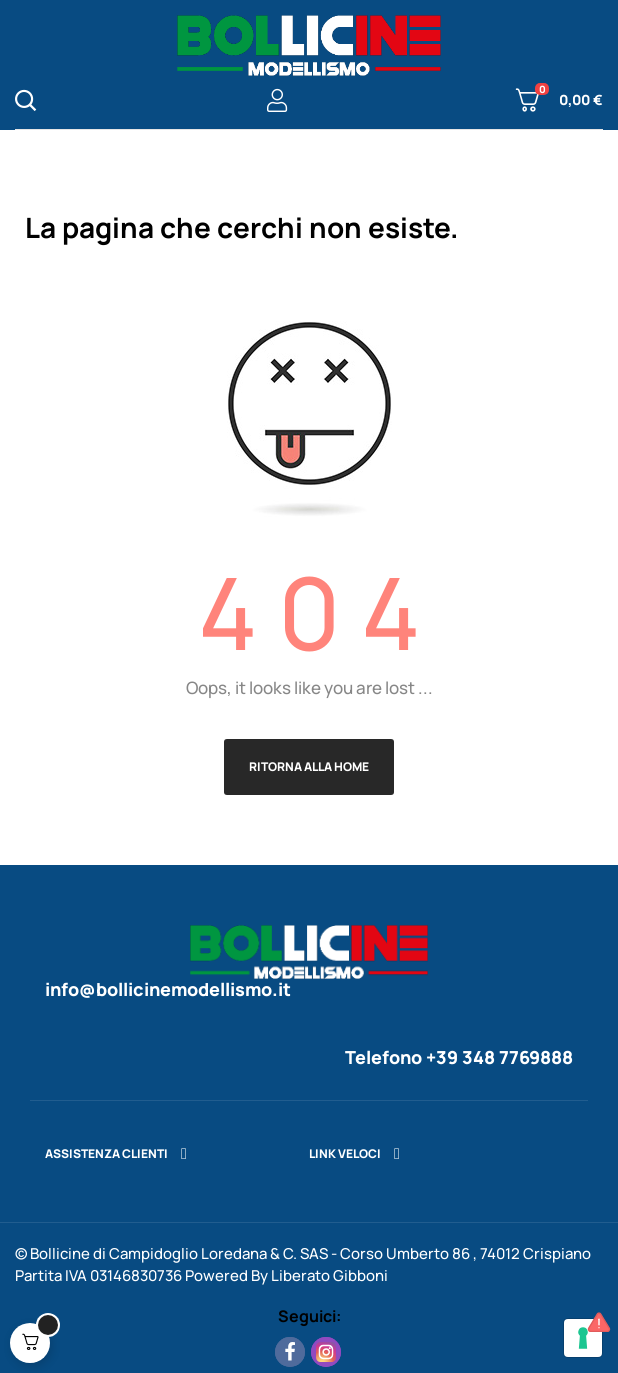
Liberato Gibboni (329, 1275)
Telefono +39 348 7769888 (459, 1057)
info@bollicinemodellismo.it (168, 989)
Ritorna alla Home (309, 766)
